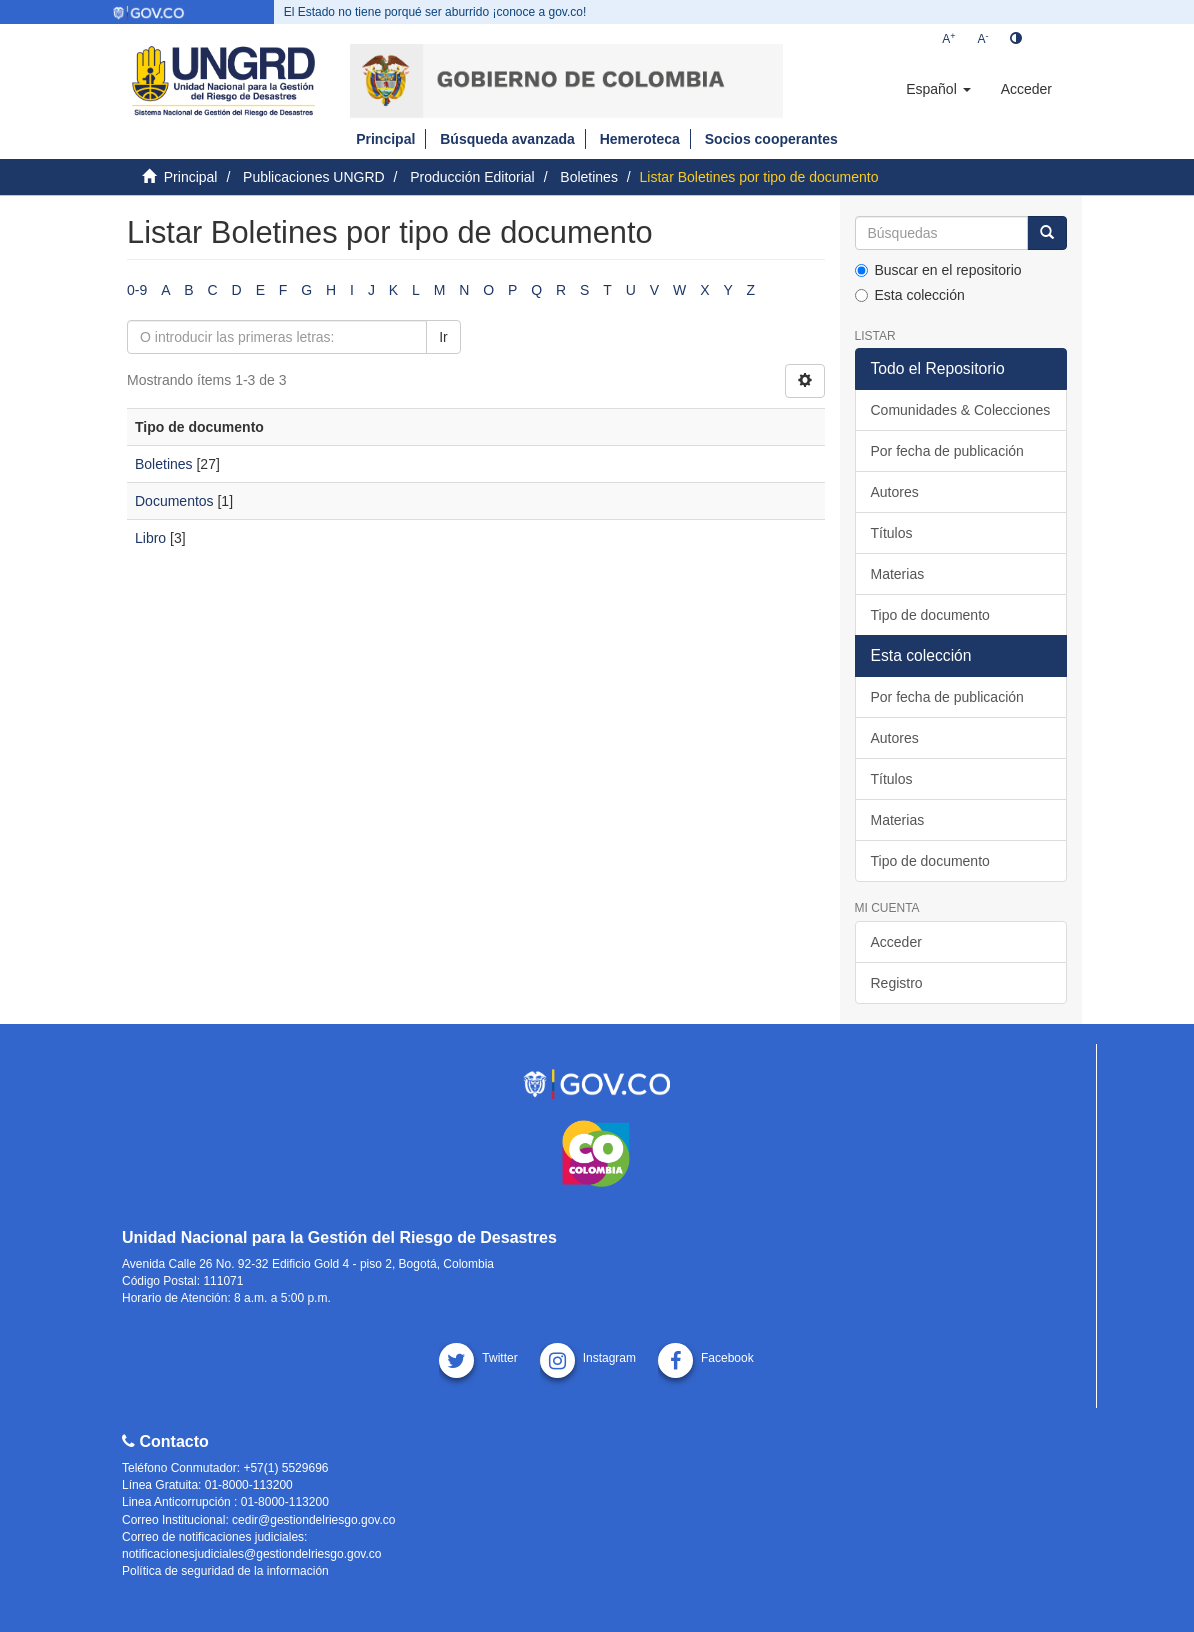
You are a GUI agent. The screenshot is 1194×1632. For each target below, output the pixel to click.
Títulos (892, 533)
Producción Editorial (472, 177)
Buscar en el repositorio (938, 270)
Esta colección (910, 295)
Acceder (896, 942)
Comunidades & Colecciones (961, 410)
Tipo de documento (930, 615)
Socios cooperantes (771, 139)
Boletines (589, 177)
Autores (895, 492)
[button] (938, 89)
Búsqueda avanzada (507, 139)
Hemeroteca (640, 139)
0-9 (137, 290)
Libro (150, 538)
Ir (443, 337)
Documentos (174, 501)
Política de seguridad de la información (225, 1571)
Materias (898, 574)
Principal (385, 139)
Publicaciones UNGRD (314, 177)
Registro (897, 983)
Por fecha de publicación (947, 451)
